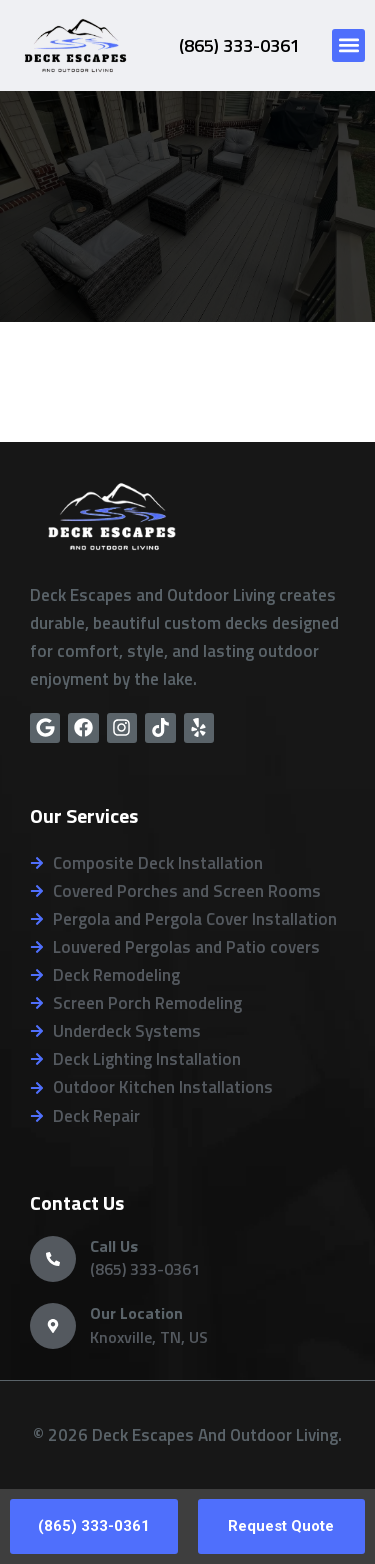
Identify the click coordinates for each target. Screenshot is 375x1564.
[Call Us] (53, 1259)
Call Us (114, 1246)
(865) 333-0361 (239, 45)
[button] (348, 45)
